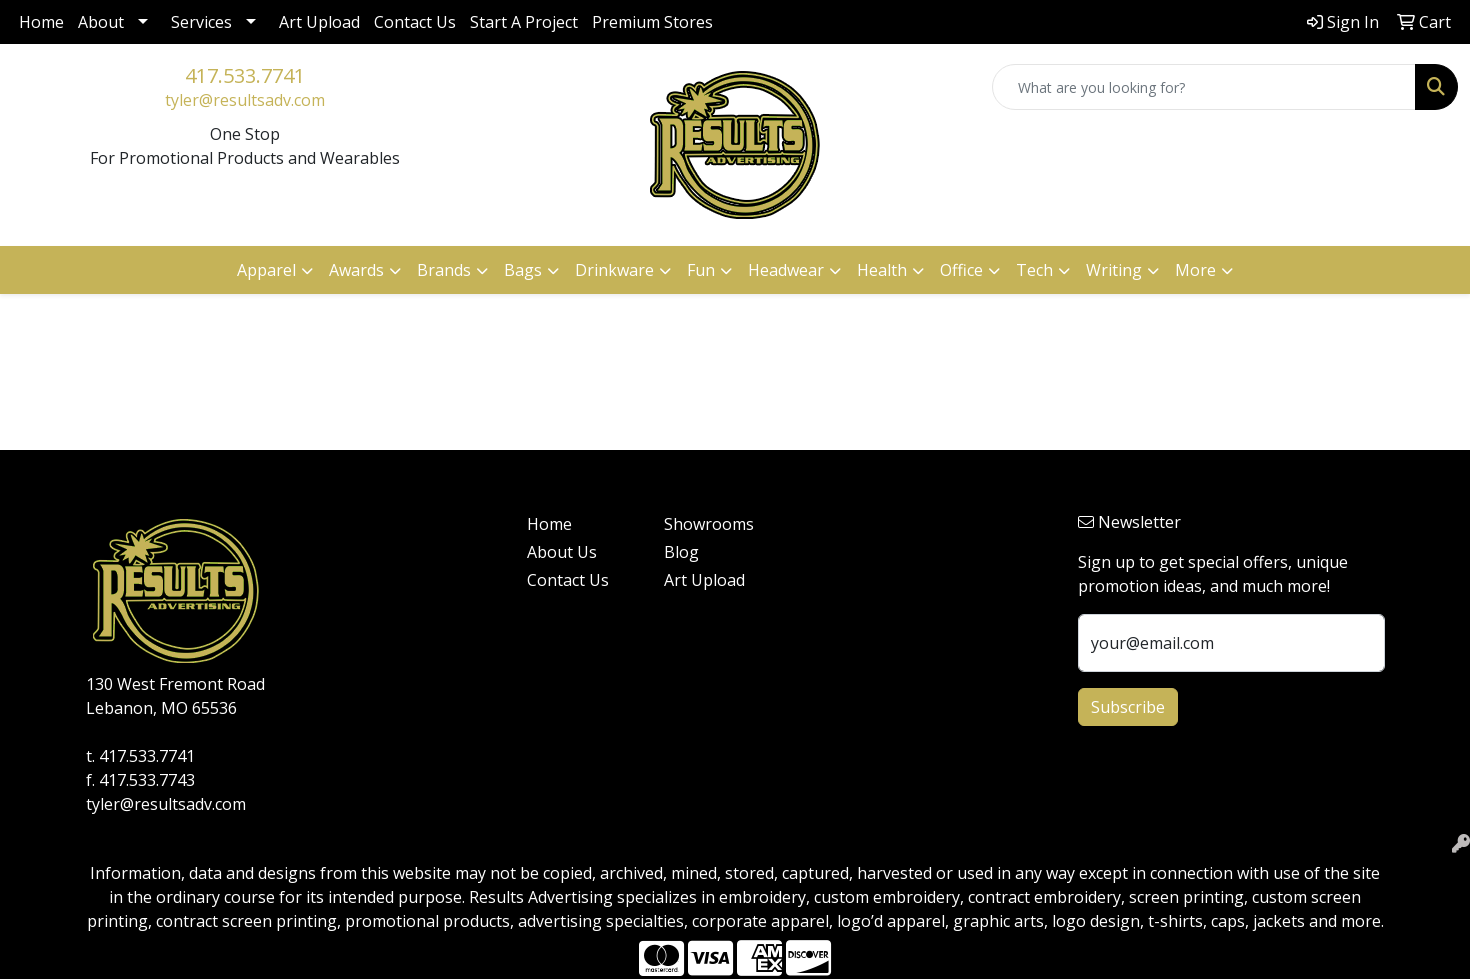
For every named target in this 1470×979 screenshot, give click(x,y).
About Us (562, 552)
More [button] (1195, 270)
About (101, 22)
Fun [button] (701, 270)
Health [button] (882, 270)
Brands (444, 270)
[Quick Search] (1204, 87)
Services (201, 22)
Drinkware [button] (614, 270)
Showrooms (709, 524)
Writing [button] (1114, 270)
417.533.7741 (245, 75)
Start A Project (524, 22)
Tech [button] (1034, 270)
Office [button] (961, 270)
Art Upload (319, 22)
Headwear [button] (786, 270)
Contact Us (415, 22)
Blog (681, 552)
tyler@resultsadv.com (245, 100)
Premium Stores (652, 22)
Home (41, 22)
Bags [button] (523, 270)
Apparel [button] (266, 270)
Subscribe (1128, 707)
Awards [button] (356, 270)
